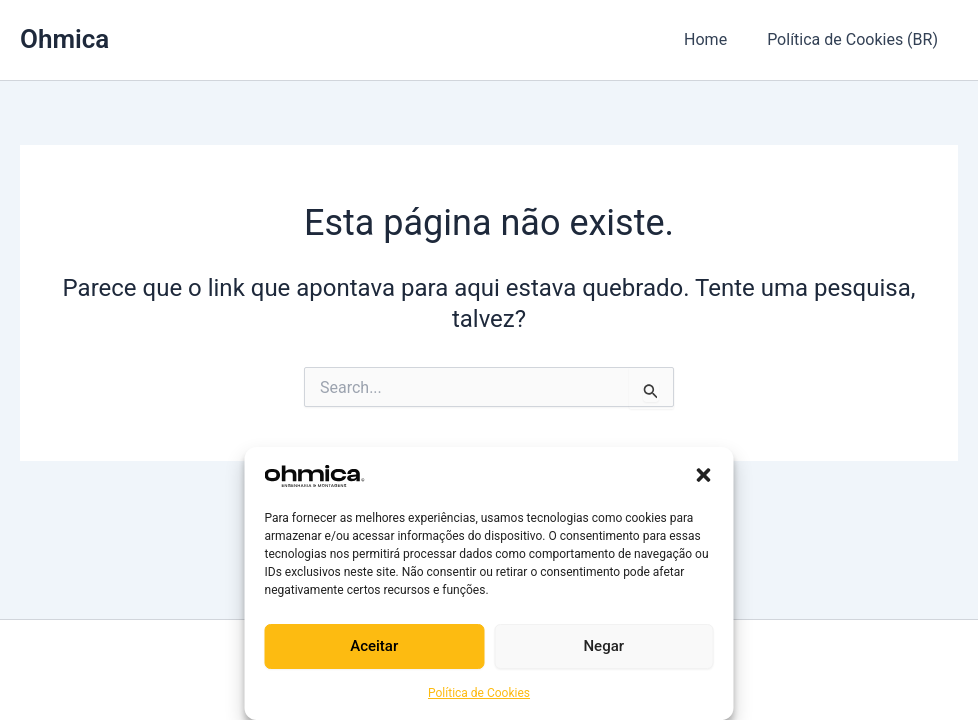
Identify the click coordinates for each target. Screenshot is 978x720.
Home (717, 39)
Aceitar (374, 646)
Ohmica (64, 39)
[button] (704, 475)
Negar (603, 646)
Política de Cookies (479, 693)
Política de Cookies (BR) (856, 39)
